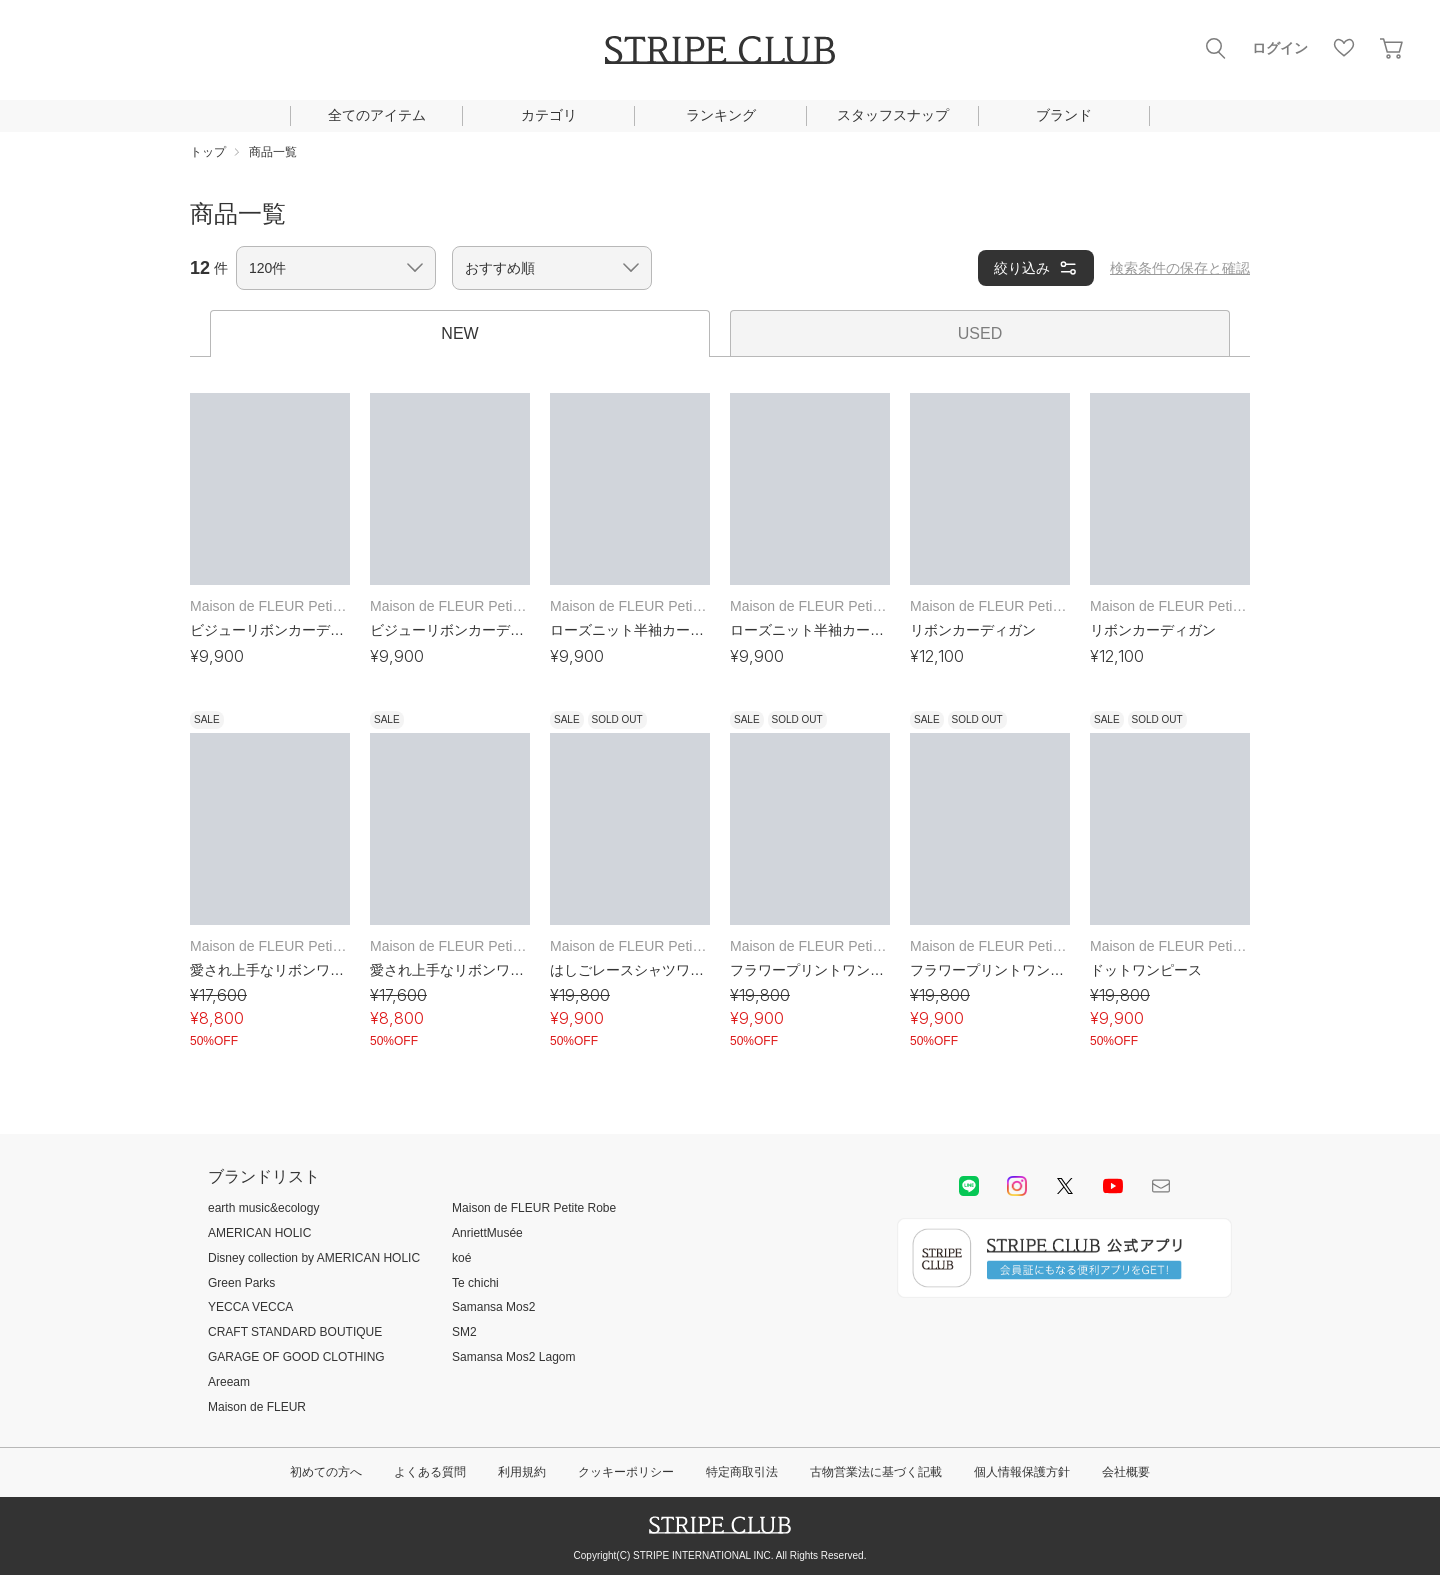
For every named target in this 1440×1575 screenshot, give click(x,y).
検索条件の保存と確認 (1180, 268)
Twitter (1065, 1186)
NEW (459, 333)
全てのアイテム (377, 115)
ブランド (1064, 115)
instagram (1017, 1186)
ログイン (1280, 48)
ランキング (721, 115)
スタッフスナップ (893, 115)
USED (980, 333)
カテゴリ (549, 115)
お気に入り (1344, 48)
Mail (1161, 1186)
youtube (1113, 1186)
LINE (969, 1186)
